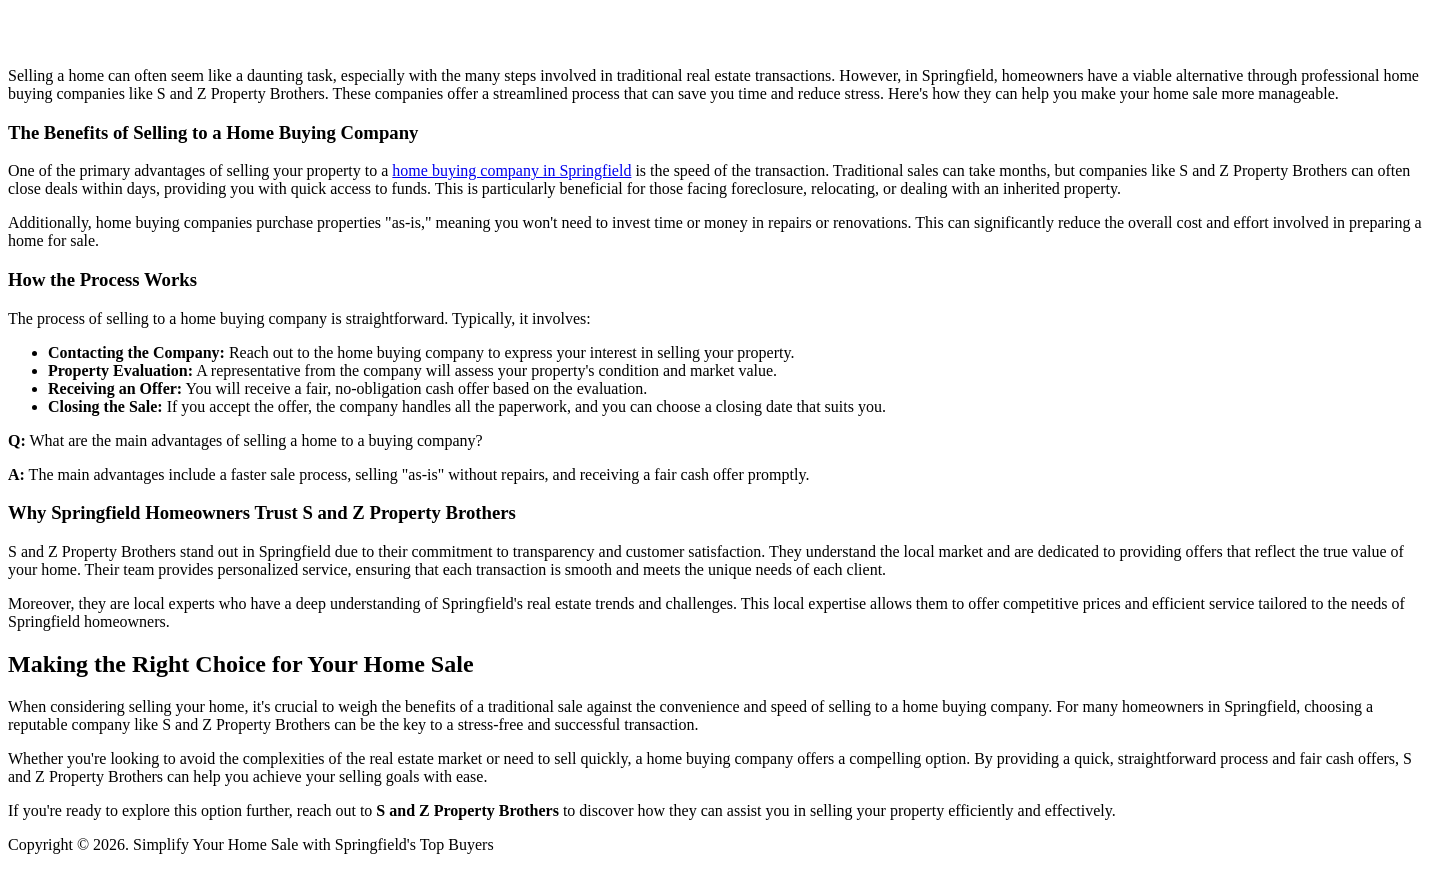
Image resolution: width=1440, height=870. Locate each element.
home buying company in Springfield (511, 170)
